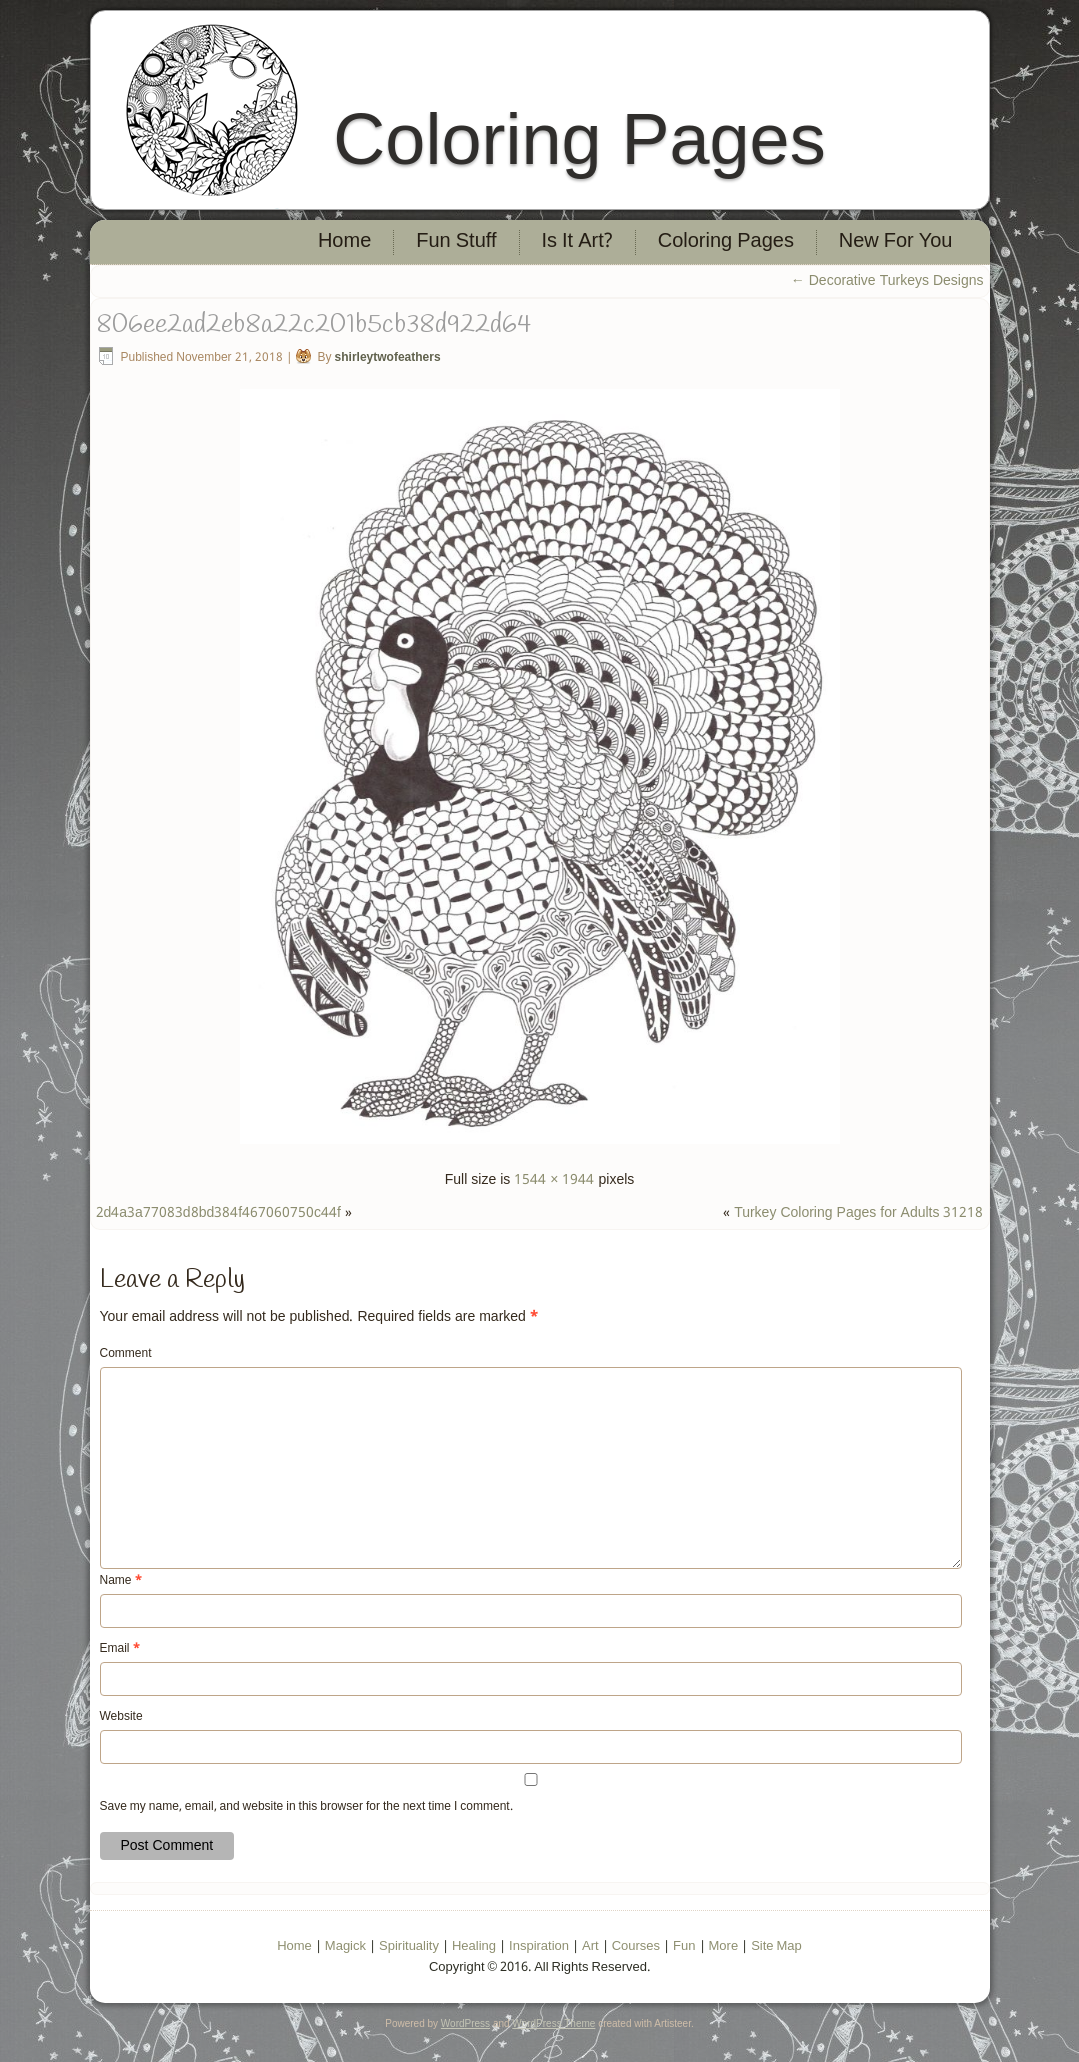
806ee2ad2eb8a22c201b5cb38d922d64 (313, 325)
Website (121, 1717)
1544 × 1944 (554, 1180)
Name (121, 1581)
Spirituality (409, 1946)
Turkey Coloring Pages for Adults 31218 (858, 1213)
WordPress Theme (553, 2023)
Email (120, 1649)
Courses (636, 1946)
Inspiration (539, 1946)
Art (590, 1946)
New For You (896, 242)
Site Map (776, 1946)
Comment (126, 1354)
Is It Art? (577, 242)
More (724, 1946)
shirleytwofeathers (388, 358)
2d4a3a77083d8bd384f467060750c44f (219, 1213)
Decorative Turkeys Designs (887, 281)
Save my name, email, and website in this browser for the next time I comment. (306, 1807)
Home (344, 242)
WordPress (465, 2023)
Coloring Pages (579, 139)
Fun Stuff (456, 242)
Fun (684, 1946)
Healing (474, 1946)
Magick (345, 1946)
